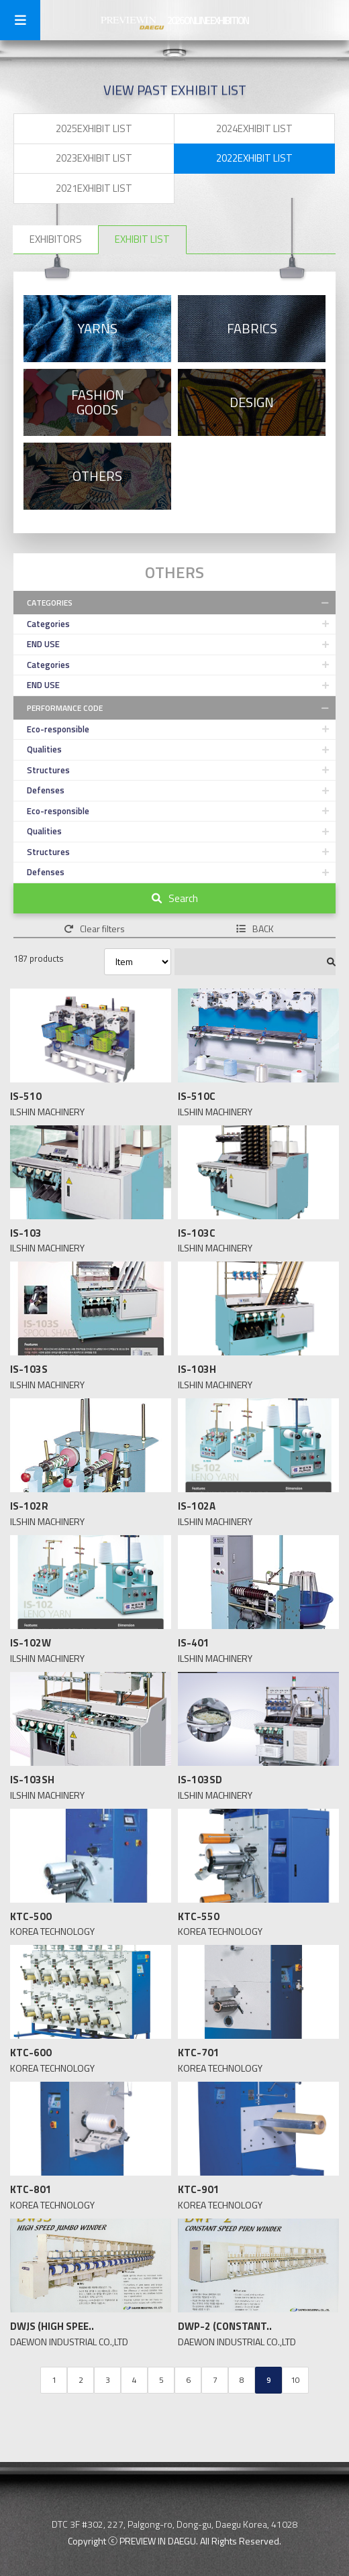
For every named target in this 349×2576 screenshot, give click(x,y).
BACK (255, 928)
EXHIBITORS (56, 239)
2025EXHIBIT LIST (94, 128)
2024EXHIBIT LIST (254, 128)
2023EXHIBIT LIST (94, 158)
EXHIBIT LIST (142, 239)
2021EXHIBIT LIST (94, 188)
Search (175, 898)
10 (295, 2379)
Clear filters (94, 928)
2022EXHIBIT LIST (254, 158)
